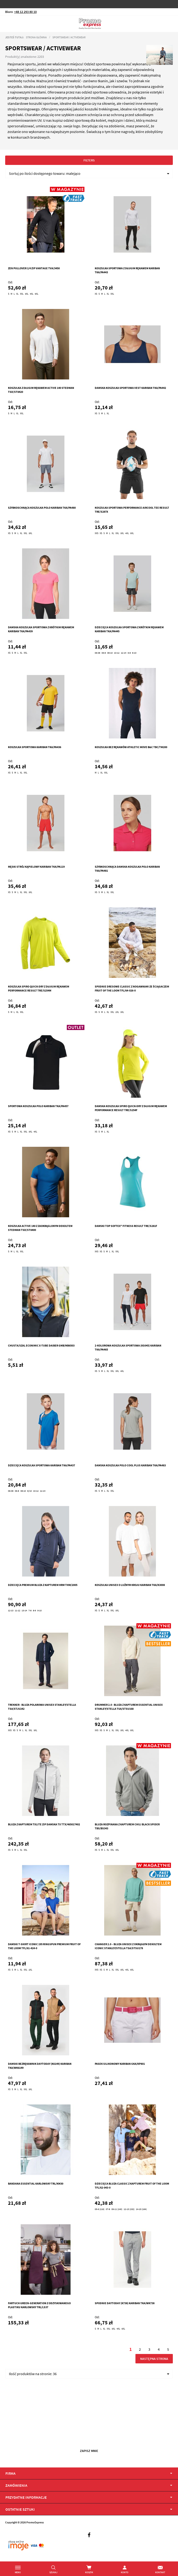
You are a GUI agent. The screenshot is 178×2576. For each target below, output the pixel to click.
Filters (89, 160)
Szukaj (53, 2572)
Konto (124, 2572)
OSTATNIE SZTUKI (20, 2509)
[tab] (89, 2509)
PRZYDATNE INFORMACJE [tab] (26, 2497)
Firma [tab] (10, 2473)
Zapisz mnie (89, 2451)
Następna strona (154, 2358)
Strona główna (36, 37)
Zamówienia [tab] (16, 2485)
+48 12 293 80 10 (25, 12)
